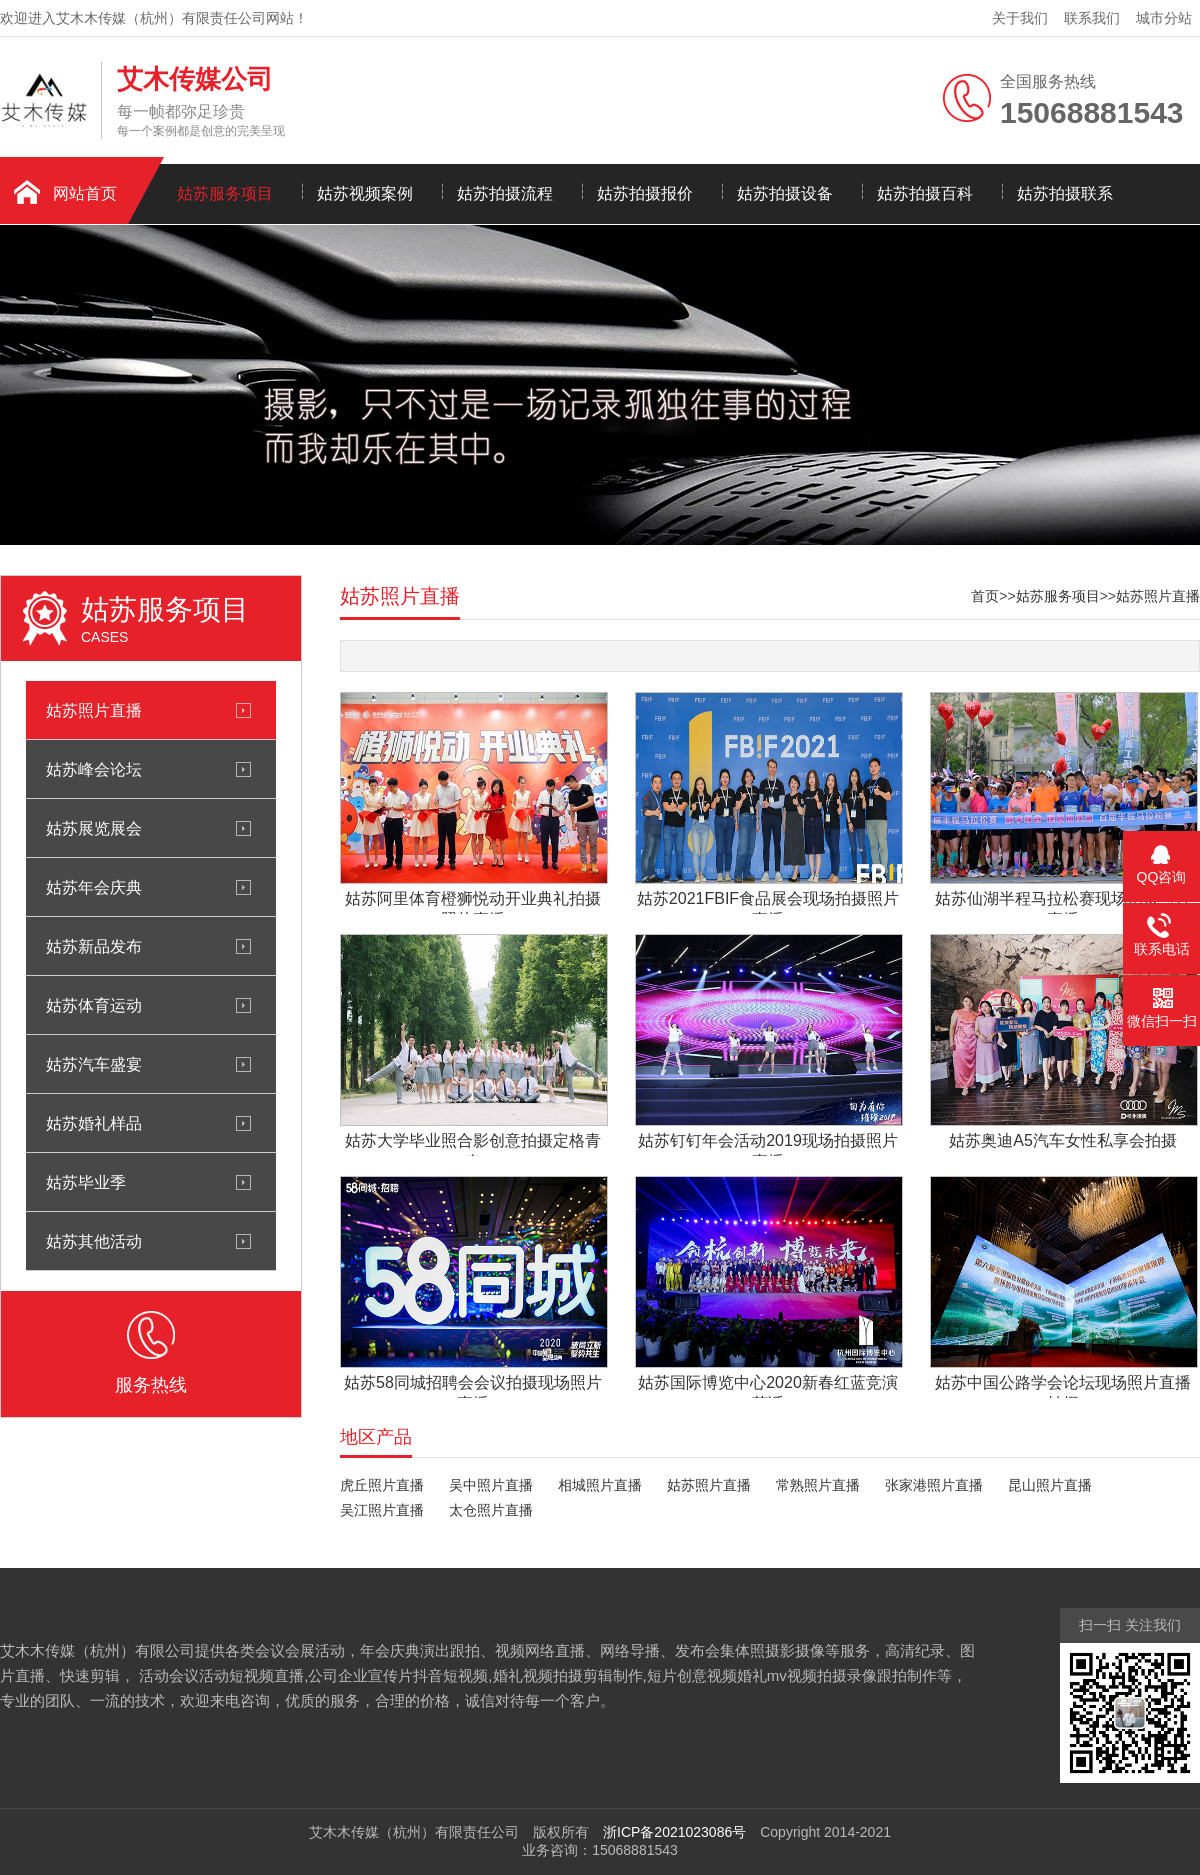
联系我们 (1092, 18)
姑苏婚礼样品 (94, 1123)
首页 (985, 596)
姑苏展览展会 (94, 828)
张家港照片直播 (934, 1485)
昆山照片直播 (1050, 1485)
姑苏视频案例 (365, 193)
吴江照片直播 (382, 1510)
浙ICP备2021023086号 (674, 1832)
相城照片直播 (600, 1485)
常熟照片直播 (818, 1485)
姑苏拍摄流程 (505, 193)
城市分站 (1164, 18)
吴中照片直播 (491, 1485)
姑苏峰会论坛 (94, 769)
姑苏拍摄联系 (1065, 193)
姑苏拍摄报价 (645, 193)
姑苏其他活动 (94, 1241)
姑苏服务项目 (225, 193)
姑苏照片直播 (94, 710)
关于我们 (1020, 18)
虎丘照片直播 (382, 1485)
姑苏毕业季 (86, 1182)
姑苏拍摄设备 (785, 193)
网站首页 (85, 193)
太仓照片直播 (491, 1510)
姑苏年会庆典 (94, 887)
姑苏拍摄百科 (925, 193)
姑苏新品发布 (94, 946)
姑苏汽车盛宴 (94, 1064)
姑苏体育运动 (94, 1005)
